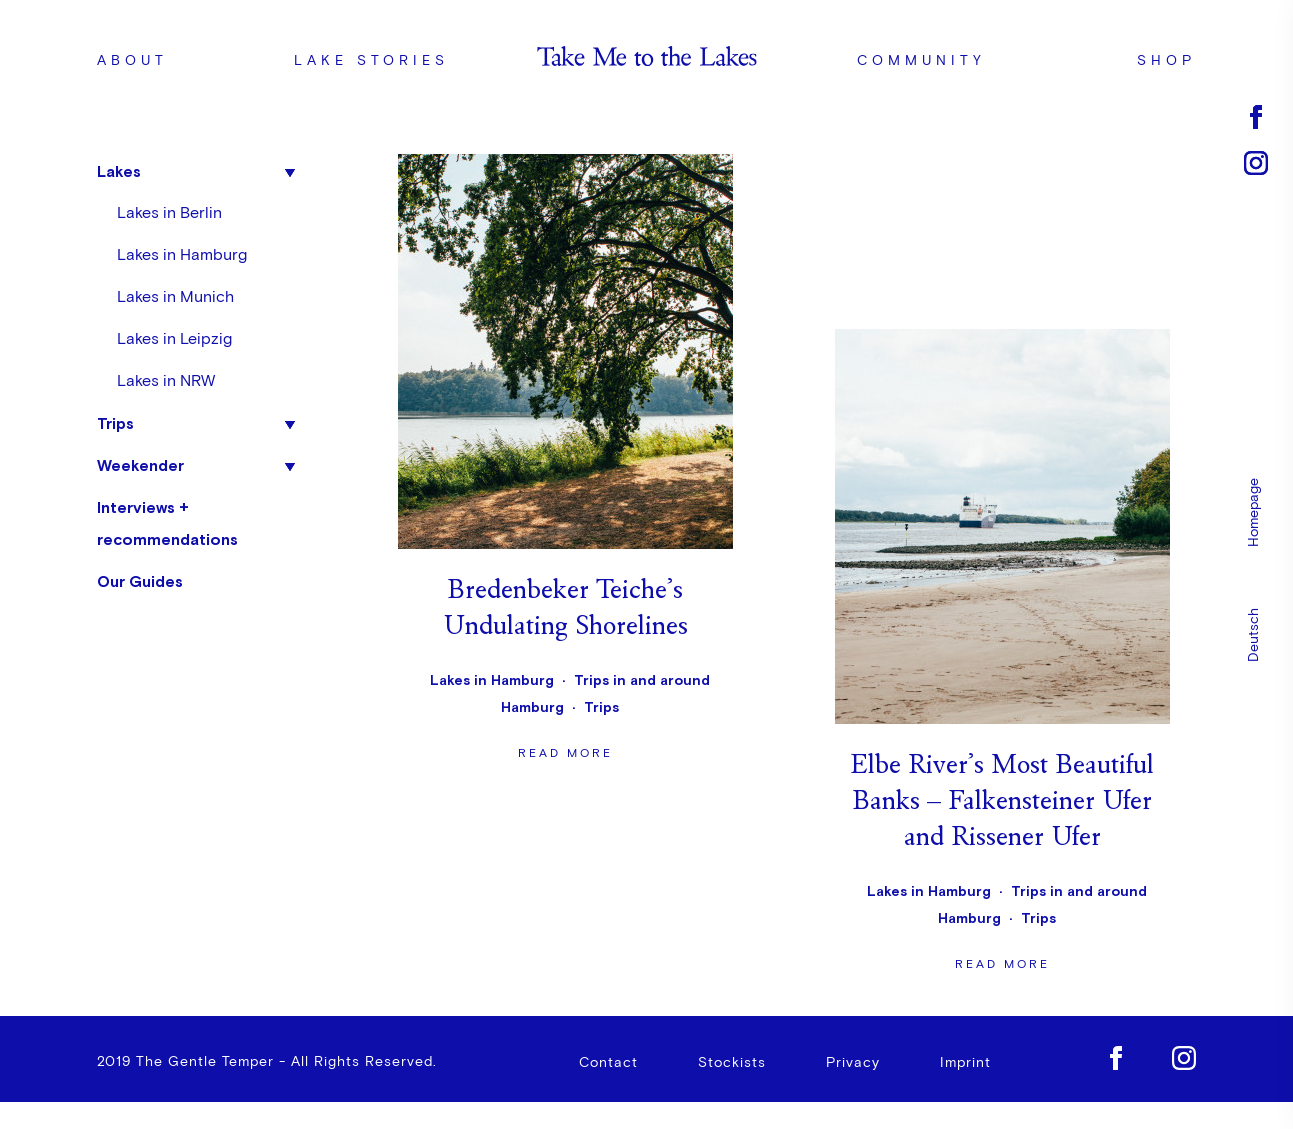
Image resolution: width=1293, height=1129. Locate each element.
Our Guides (140, 581)
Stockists (732, 1067)
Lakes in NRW (166, 381)
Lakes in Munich (175, 297)
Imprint (965, 1067)
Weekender (140, 465)
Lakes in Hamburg (182, 255)
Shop (1166, 61)
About (132, 61)
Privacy (853, 1067)
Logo (646, 61)
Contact (608, 1067)
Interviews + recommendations (167, 523)
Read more (565, 463)
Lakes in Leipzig (174, 339)
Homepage (1254, 512)
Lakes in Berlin (169, 213)
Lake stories (371, 61)
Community (921, 61)
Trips (115, 423)
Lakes (119, 171)
